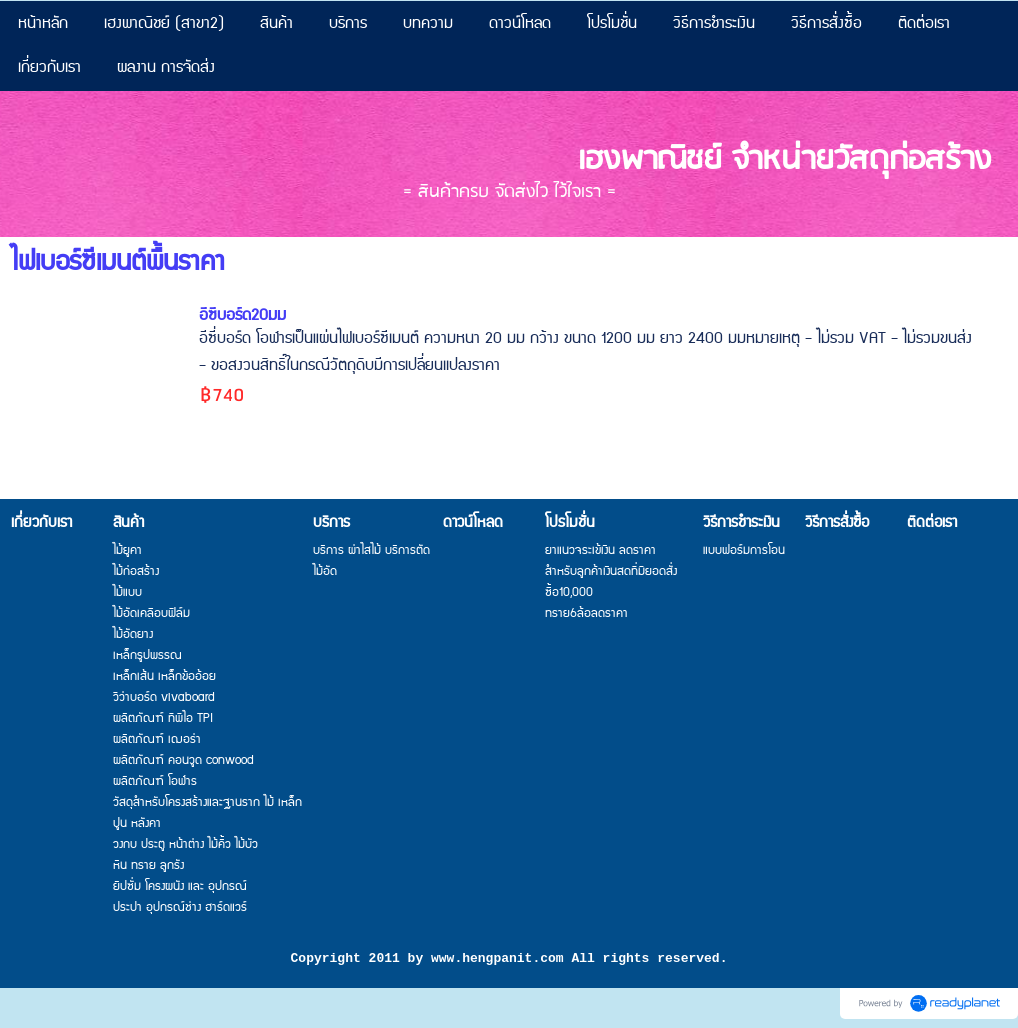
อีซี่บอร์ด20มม (242, 315)
